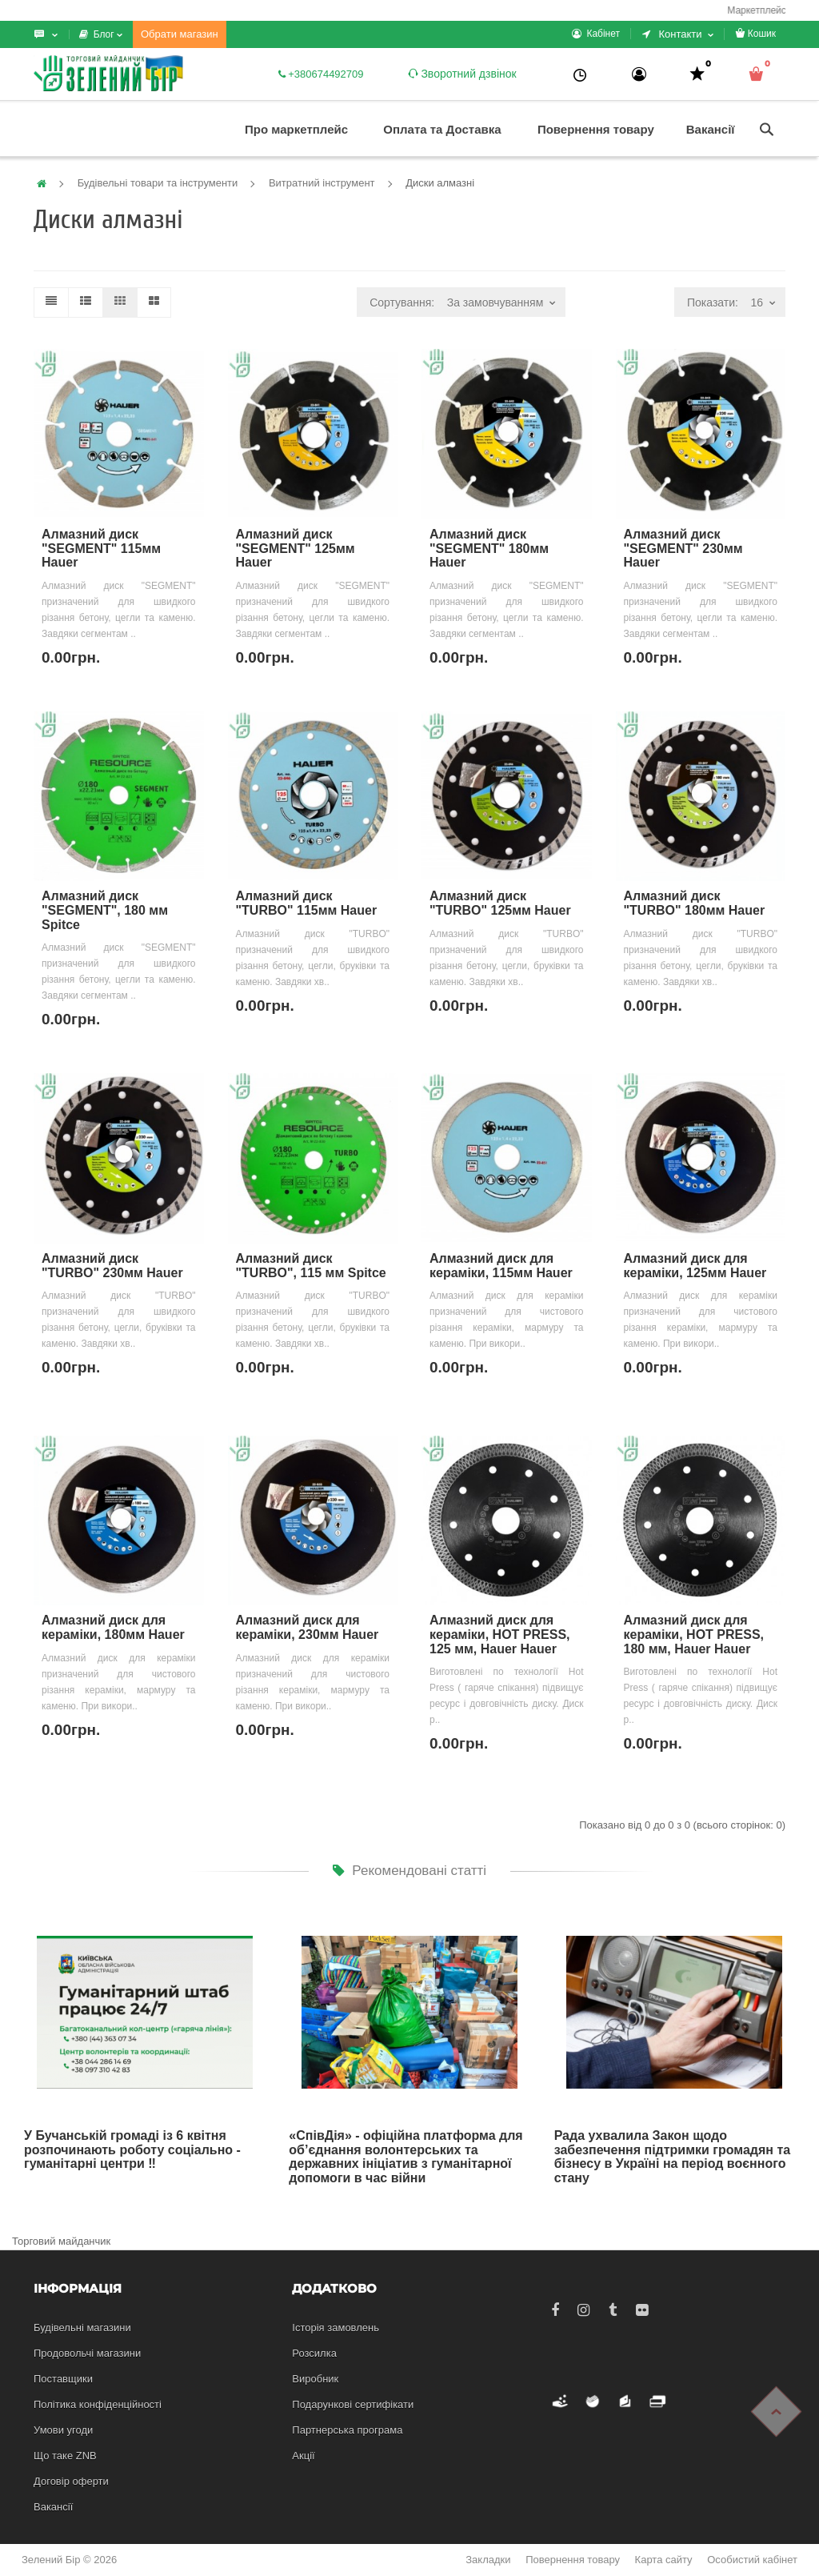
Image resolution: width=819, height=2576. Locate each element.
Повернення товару (595, 129)
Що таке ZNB (65, 2456)
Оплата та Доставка (442, 129)
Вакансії (710, 129)
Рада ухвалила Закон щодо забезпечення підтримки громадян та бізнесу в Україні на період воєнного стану (672, 2157)
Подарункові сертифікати (352, 2404)
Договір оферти (71, 2481)
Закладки (487, 2560)
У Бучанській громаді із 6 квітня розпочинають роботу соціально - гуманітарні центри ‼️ (132, 2149)
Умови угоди (63, 2430)
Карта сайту (664, 2560)
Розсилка (314, 2353)
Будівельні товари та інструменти (158, 183)
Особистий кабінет (752, 2560)
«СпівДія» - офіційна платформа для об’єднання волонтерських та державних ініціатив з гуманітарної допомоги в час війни (405, 2157)
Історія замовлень (335, 2328)
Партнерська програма (347, 2430)
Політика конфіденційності (98, 2404)
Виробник (315, 2379)
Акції (303, 2456)
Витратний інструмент (322, 183)
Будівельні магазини (82, 2328)
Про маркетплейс (296, 129)
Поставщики (63, 2379)
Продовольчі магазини (87, 2353)
